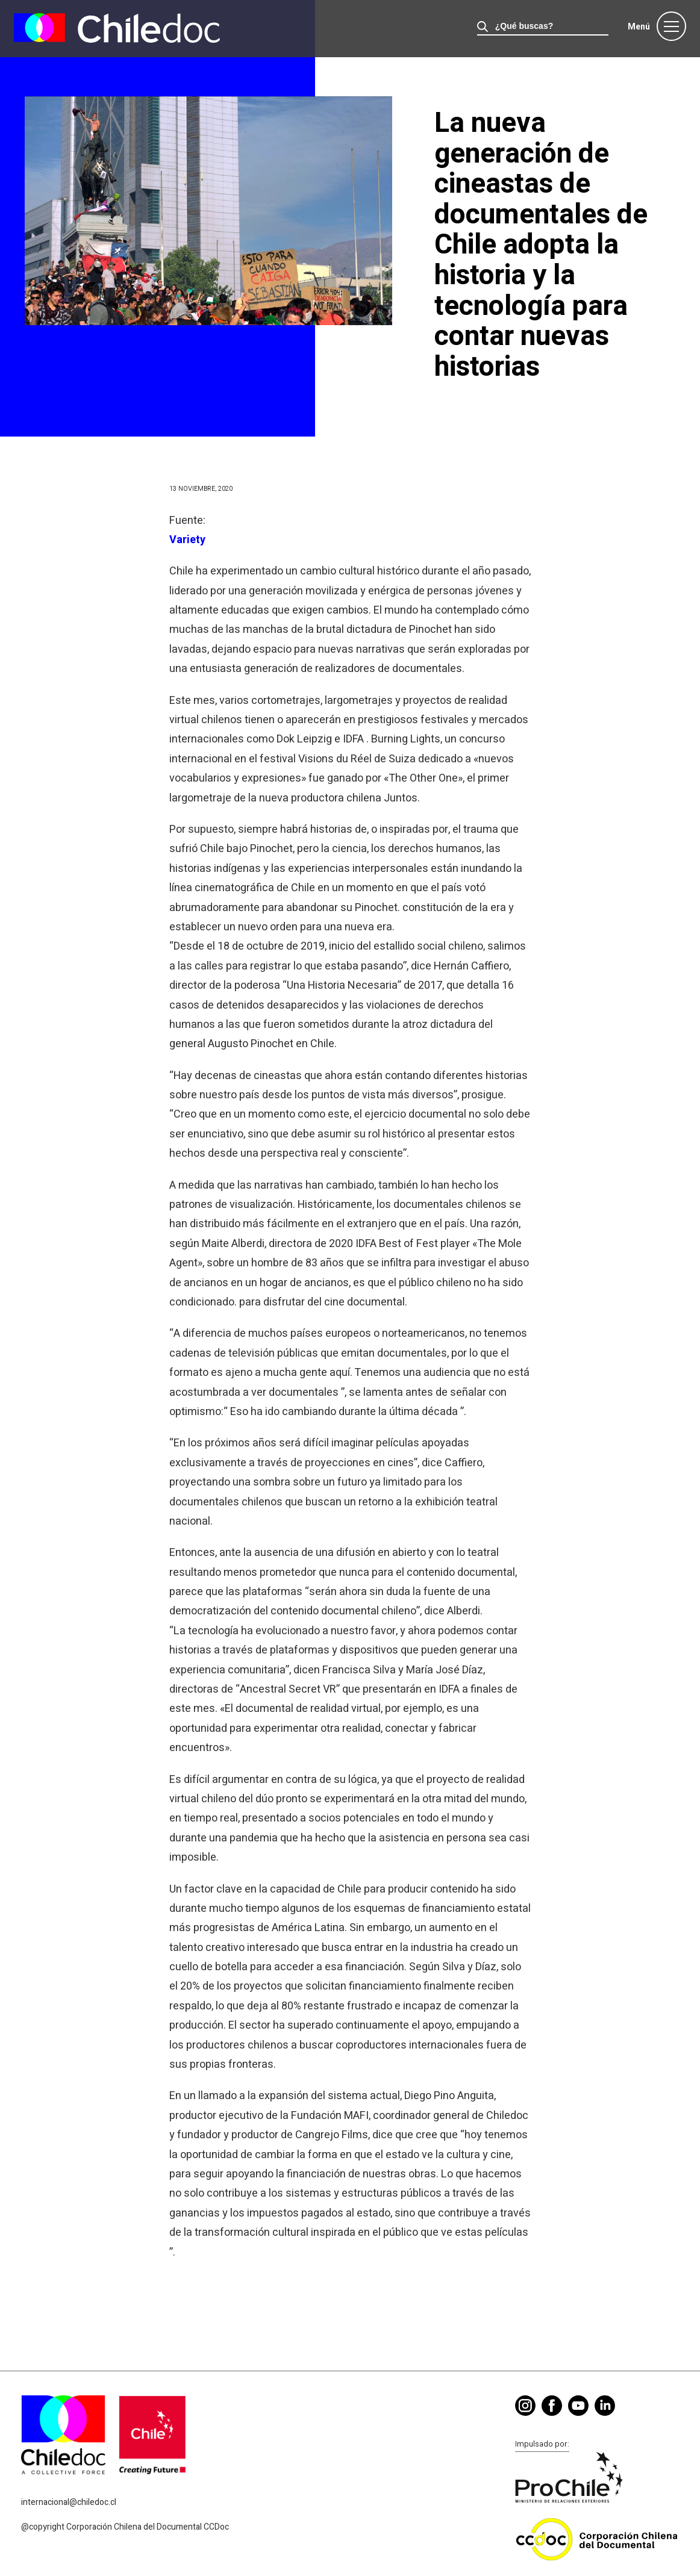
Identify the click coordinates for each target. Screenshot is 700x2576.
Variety (187, 540)
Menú (639, 26)
